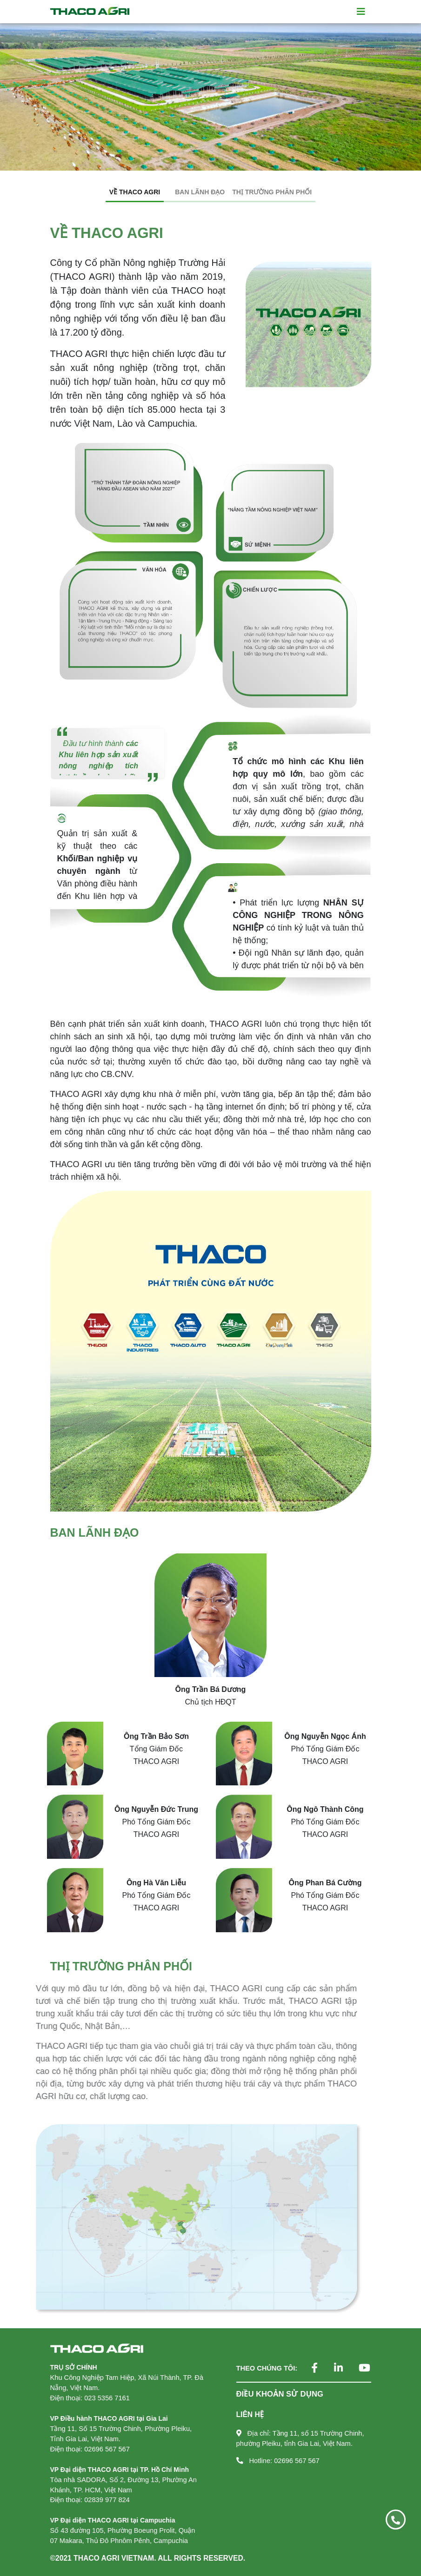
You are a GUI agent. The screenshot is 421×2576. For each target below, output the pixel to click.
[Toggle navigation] (361, 12)
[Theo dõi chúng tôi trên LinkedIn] (331, 2369)
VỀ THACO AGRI (134, 192)
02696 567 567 (297, 2460)
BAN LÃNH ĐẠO (200, 192)
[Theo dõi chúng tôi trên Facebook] (307, 2369)
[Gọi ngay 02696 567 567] (396, 2520)
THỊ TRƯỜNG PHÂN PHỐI (272, 192)
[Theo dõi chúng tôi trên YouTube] (357, 2369)
